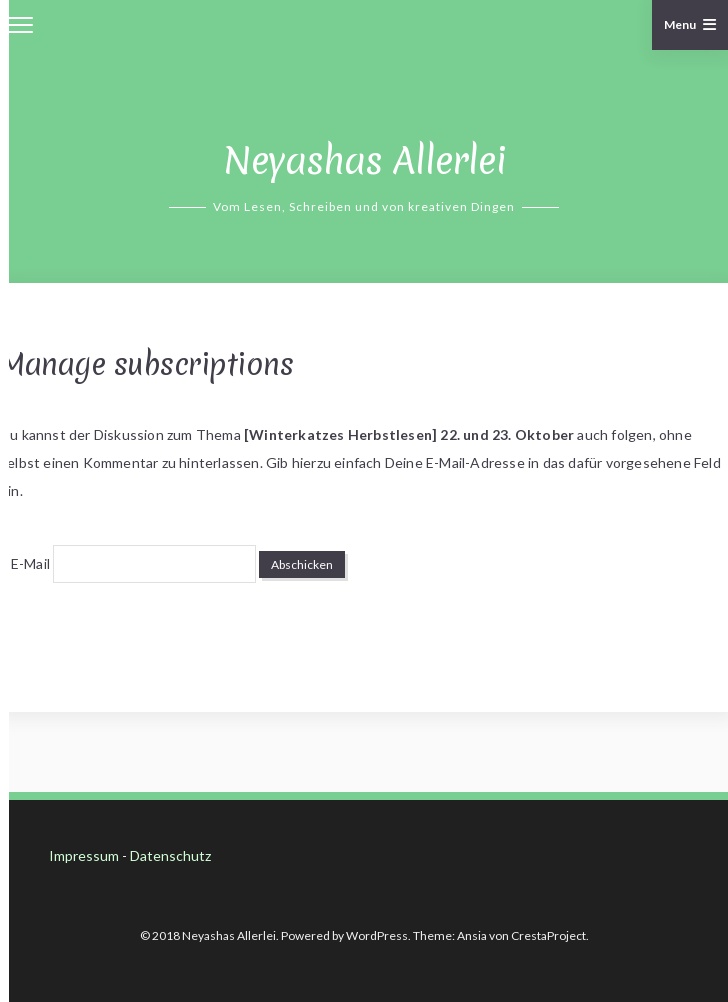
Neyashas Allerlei (364, 160)
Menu (690, 24)
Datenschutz (170, 855)
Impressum (84, 855)
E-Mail (30, 563)
